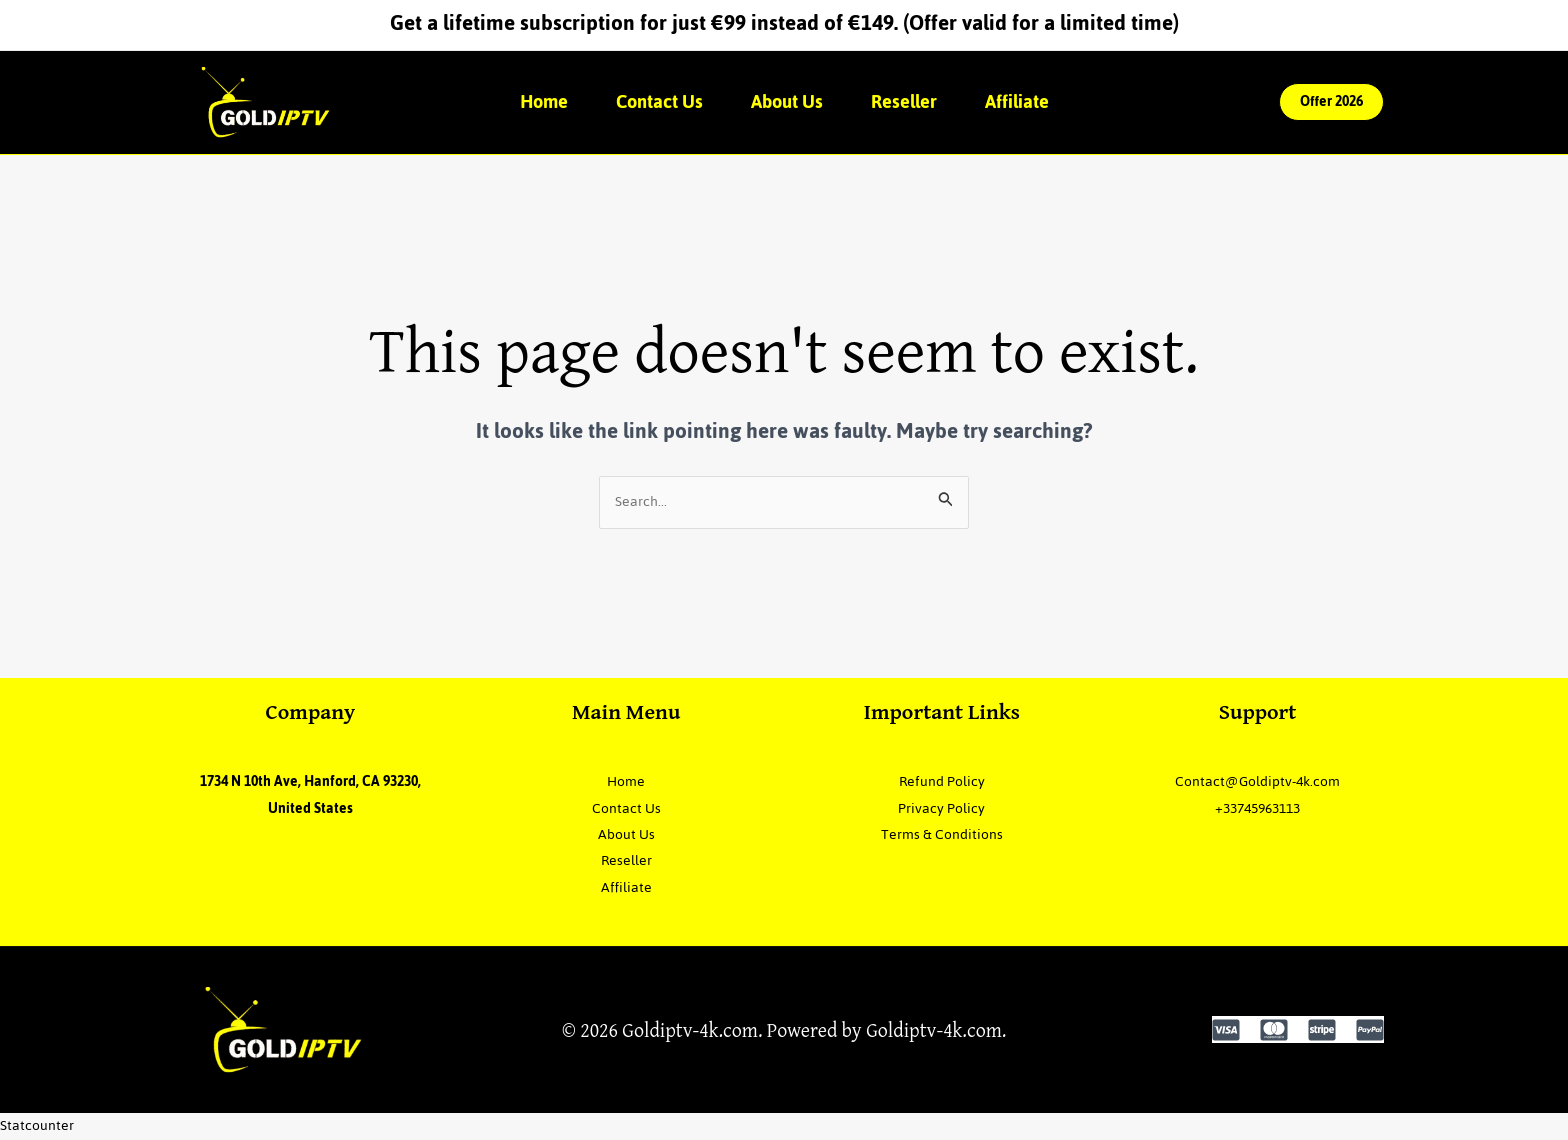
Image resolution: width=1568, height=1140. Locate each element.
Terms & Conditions (942, 834)
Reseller (904, 101)
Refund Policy (942, 781)
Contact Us (659, 101)
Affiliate (1017, 101)
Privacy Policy (941, 808)
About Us (787, 101)
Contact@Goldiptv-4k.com (1257, 781)
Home (544, 101)
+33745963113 (1257, 808)
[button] (1331, 102)
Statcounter (37, 1125)
